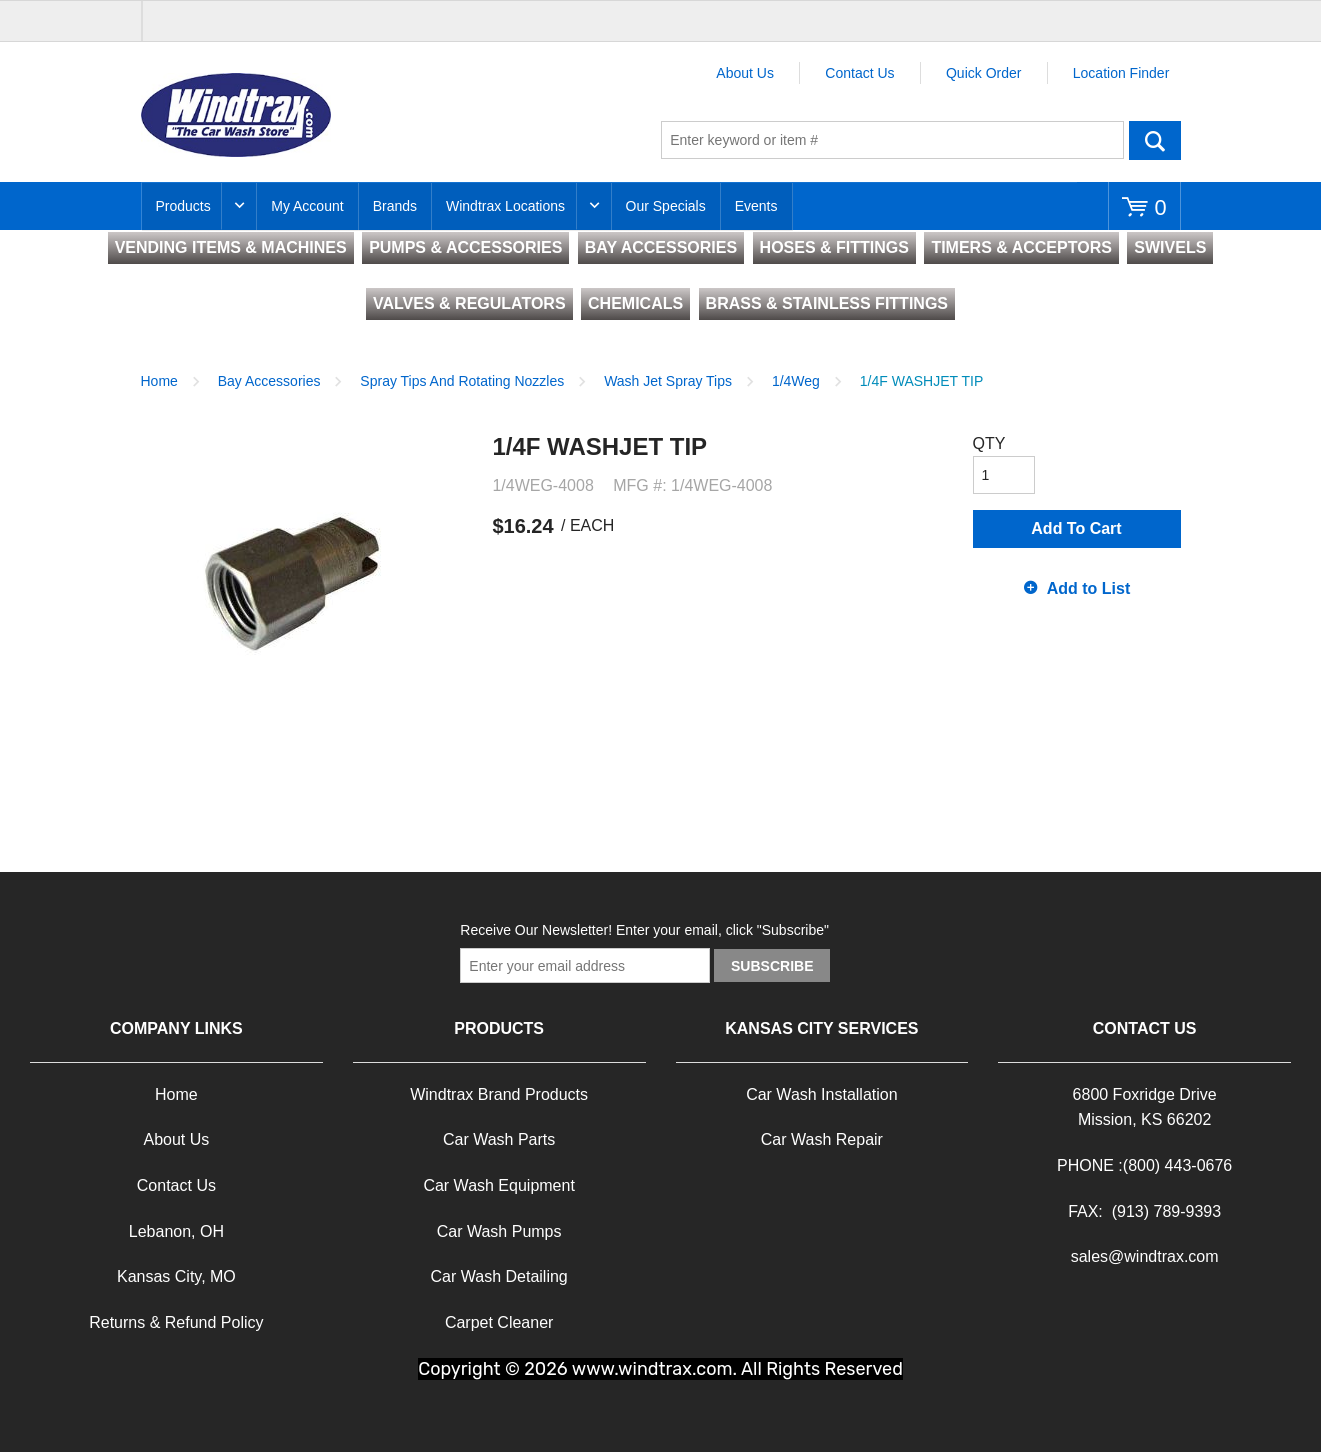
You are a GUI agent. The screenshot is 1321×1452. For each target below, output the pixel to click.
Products (183, 206)
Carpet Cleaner (499, 1322)
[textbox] (892, 140)
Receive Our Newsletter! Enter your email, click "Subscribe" (644, 930)
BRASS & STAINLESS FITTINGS (827, 303)
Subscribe (772, 966)
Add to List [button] (1089, 588)
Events (756, 206)
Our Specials (666, 206)
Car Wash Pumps (499, 1231)
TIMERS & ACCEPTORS (1021, 247)
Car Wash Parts (499, 1139)
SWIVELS (1170, 247)
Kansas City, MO (176, 1276)
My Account (307, 206)
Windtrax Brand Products (499, 1094)
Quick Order (983, 73)
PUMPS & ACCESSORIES (465, 247)
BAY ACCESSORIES (661, 247)
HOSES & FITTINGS (834, 247)
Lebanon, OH (176, 1231)
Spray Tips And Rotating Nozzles (462, 381)
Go (1155, 140)
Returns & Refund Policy (176, 1322)
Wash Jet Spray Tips (668, 381)
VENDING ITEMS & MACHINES (231, 247)
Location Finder (1121, 73)
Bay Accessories (269, 381)
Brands (395, 206)
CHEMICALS (635, 303)
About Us (745, 73)
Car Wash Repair (822, 1139)
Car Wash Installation (821, 1094)
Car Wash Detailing (499, 1276)
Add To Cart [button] (1076, 528)
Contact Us (859, 73)
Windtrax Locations (505, 206)
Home (159, 381)
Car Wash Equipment (498, 1185)
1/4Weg (796, 381)
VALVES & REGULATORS (469, 303)
